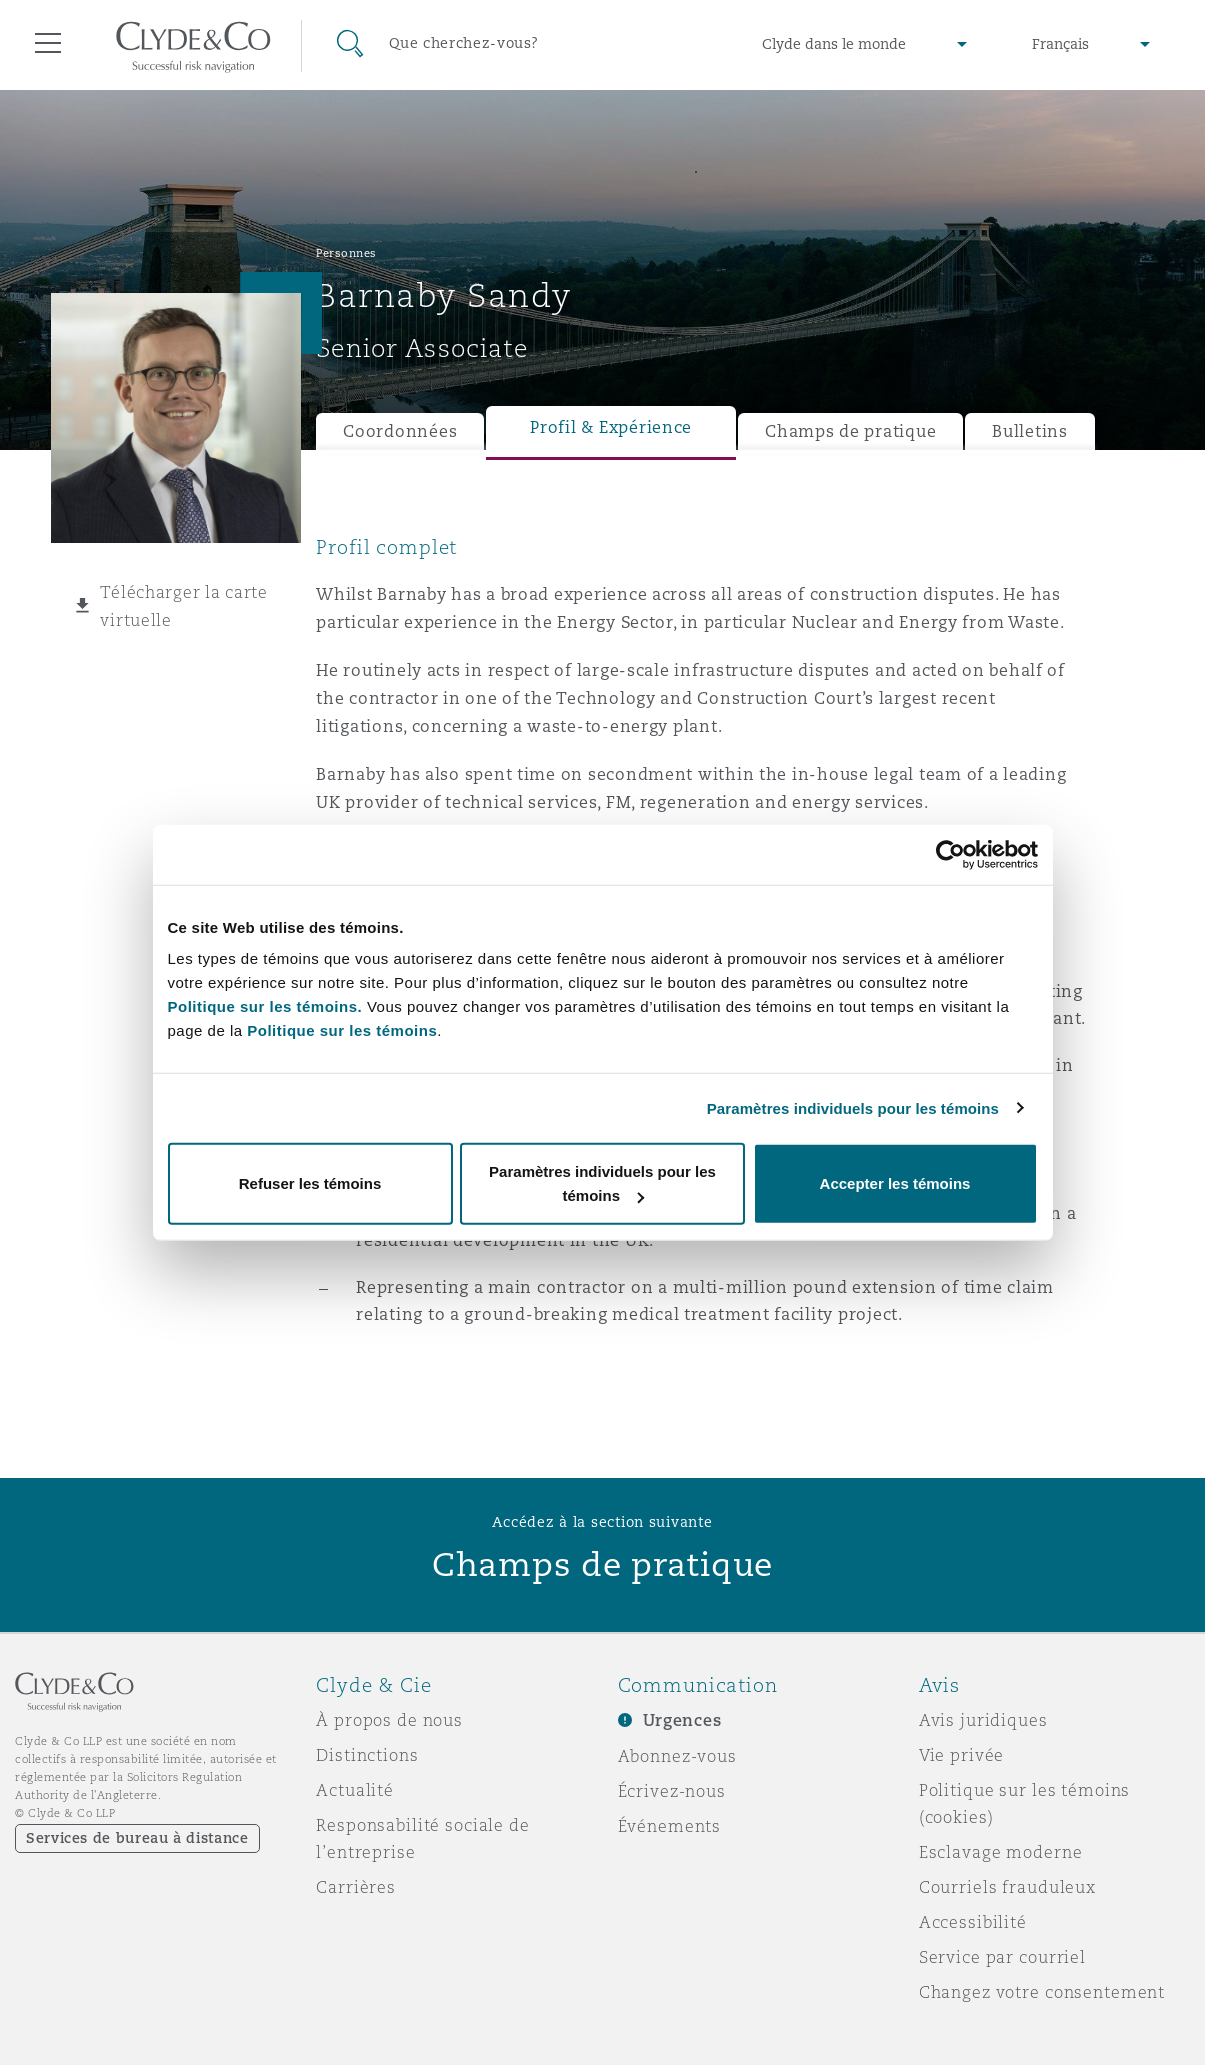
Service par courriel (1002, 1957)
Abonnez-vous (677, 1756)
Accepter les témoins (895, 1183)
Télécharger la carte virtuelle (184, 606)
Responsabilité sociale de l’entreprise (423, 1838)
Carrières (356, 1887)
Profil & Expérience (611, 427)
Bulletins (1030, 431)
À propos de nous (389, 1720)
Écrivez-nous (672, 1791)
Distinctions (367, 1755)
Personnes (346, 253)
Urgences (682, 1720)
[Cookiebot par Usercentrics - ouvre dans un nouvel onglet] (950, 854)
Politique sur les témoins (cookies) (1025, 1803)
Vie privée (962, 1755)
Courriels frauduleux (1007, 1887)
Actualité (355, 1790)
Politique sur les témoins (342, 1030)
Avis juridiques (983, 1720)
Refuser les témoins (310, 1183)
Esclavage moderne (1001, 1852)
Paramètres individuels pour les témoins (853, 1107)
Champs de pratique (850, 431)
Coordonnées (400, 431)
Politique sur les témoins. (265, 1006)
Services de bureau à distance (137, 1838)
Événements (670, 1826)
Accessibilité (973, 1922)
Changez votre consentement (1042, 1992)
